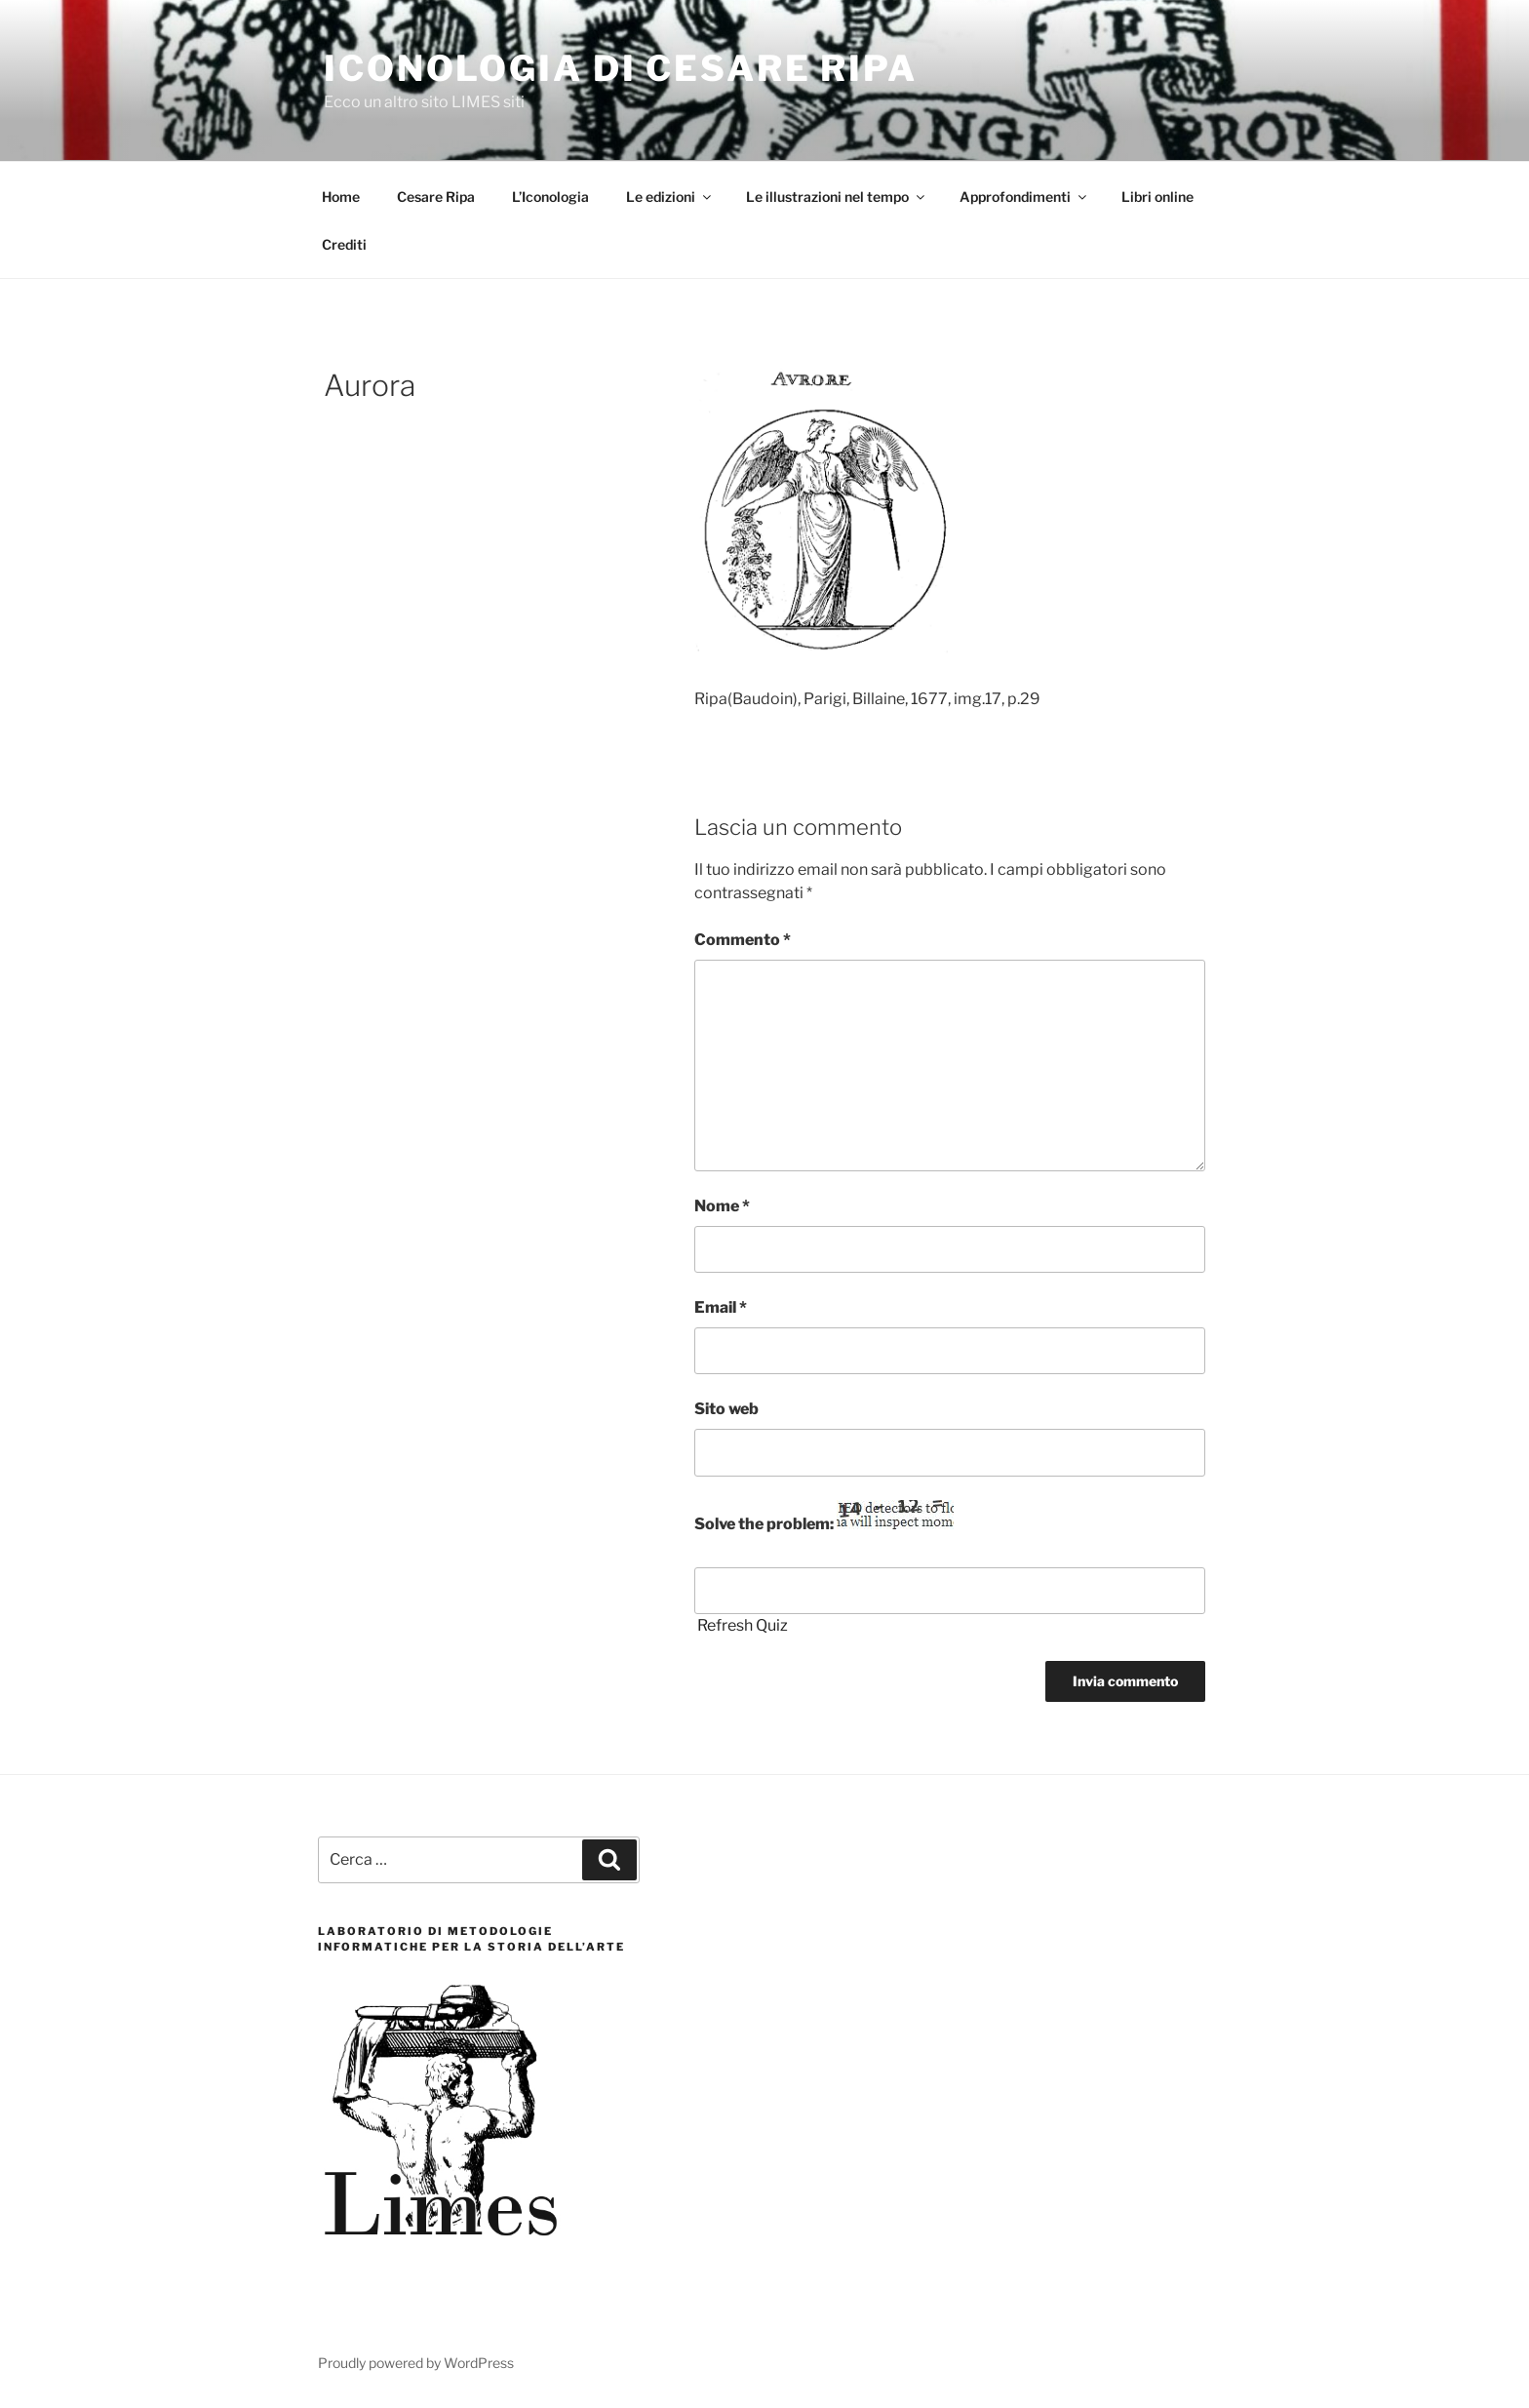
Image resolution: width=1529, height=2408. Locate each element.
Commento (742, 939)
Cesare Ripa (436, 196)
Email (720, 1307)
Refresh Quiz (742, 1625)
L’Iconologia (550, 196)
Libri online (1157, 196)
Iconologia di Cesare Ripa (621, 68)
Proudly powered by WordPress (416, 2362)
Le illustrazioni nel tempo (836, 196)
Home (341, 196)
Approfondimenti (1024, 196)
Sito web (726, 1409)
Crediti (344, 244)
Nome (722, 1206)
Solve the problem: (824, 1516)
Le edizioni (670, 196)
